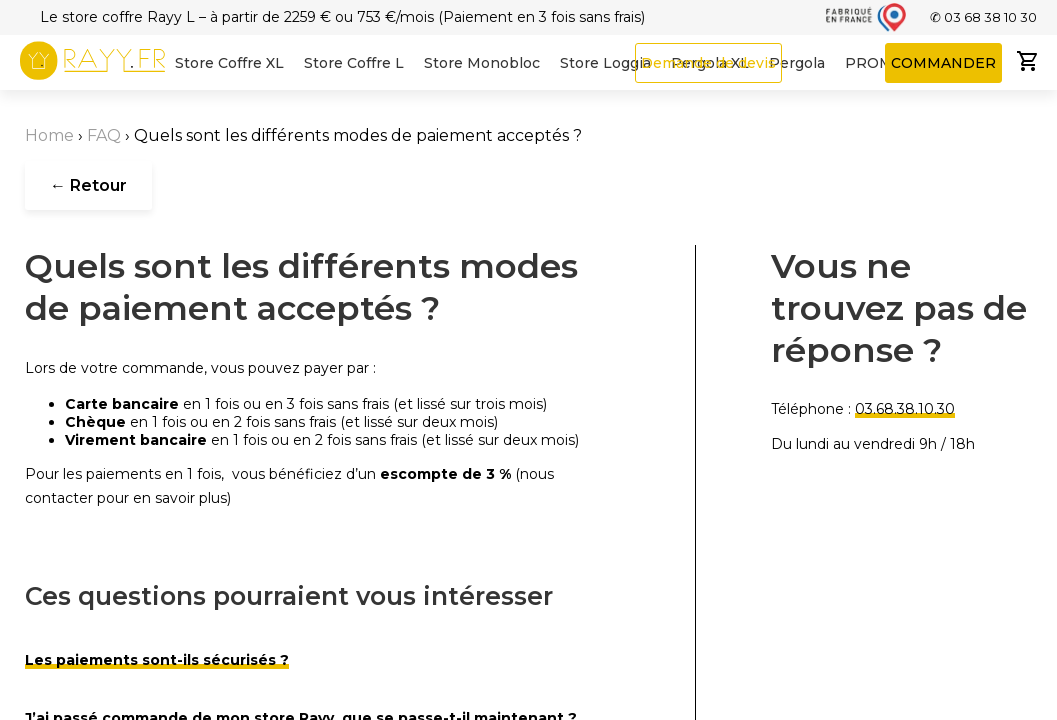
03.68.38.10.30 (905, 409)
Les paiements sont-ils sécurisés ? (157, 660)
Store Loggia (605, 63)
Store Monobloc (482, 63)
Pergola (797, 63)
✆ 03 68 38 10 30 (983, 17)
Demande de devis (708, 63)
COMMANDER (943, 63)
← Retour (88, 185)
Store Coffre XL (229, 63)
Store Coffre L (354, 63)
